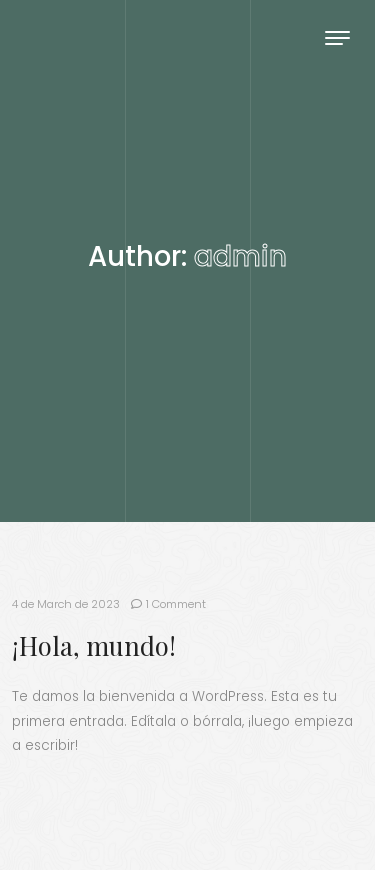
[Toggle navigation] (337, 37)
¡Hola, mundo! (94, 645)
